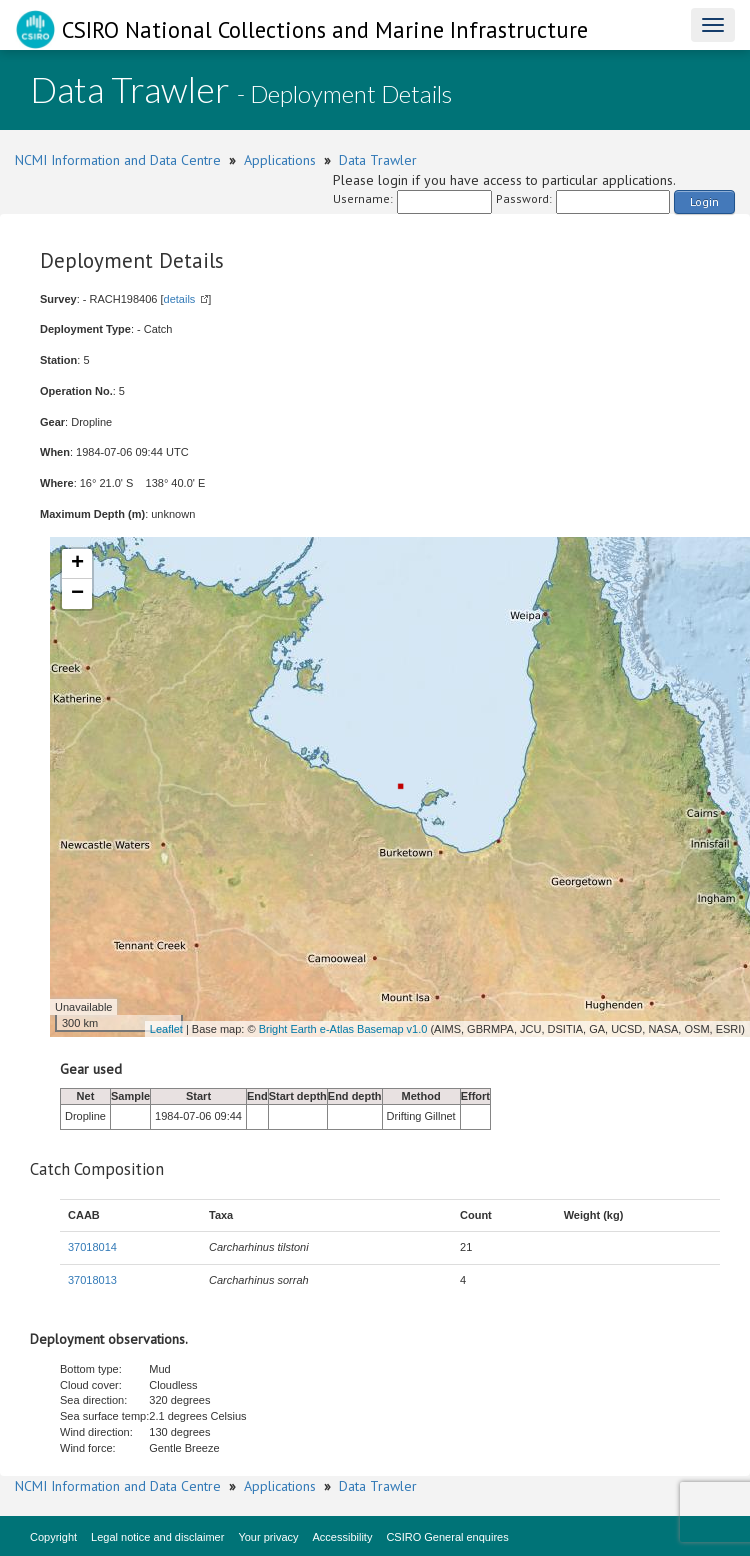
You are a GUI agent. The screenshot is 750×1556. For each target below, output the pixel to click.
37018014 (92, 1247)
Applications (280, 160)
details (180, 299)
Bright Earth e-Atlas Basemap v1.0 (343, 1029)
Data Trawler (378, 160)
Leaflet (166, 1029)
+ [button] (77, 564)
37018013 (92, 1280)
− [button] (77, 594)
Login (704, 201)
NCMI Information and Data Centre (118, 160)
